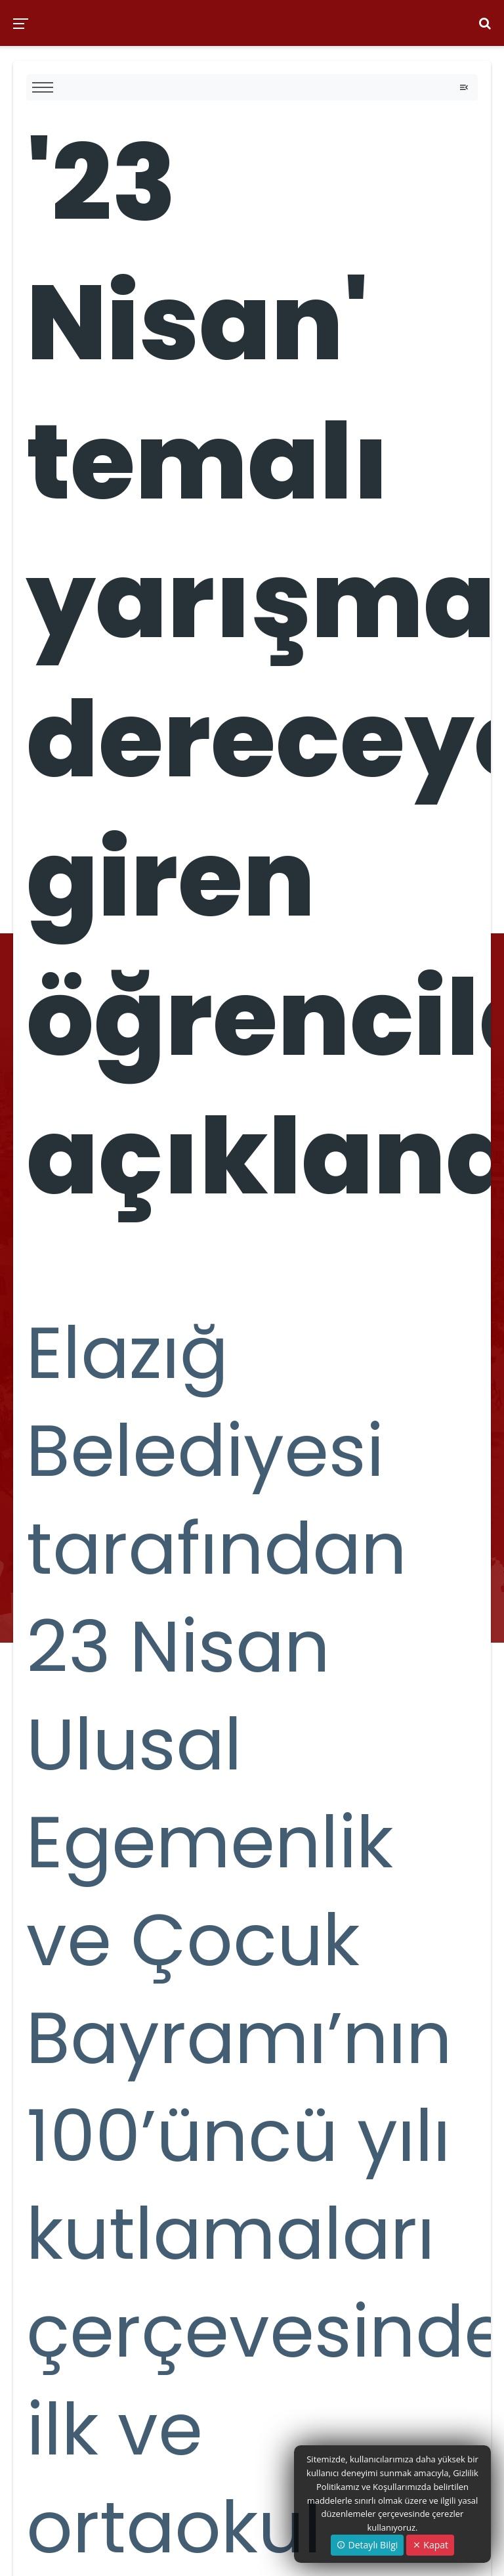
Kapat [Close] (430, 2545)
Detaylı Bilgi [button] (367, 2545)
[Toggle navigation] (464, 87)
